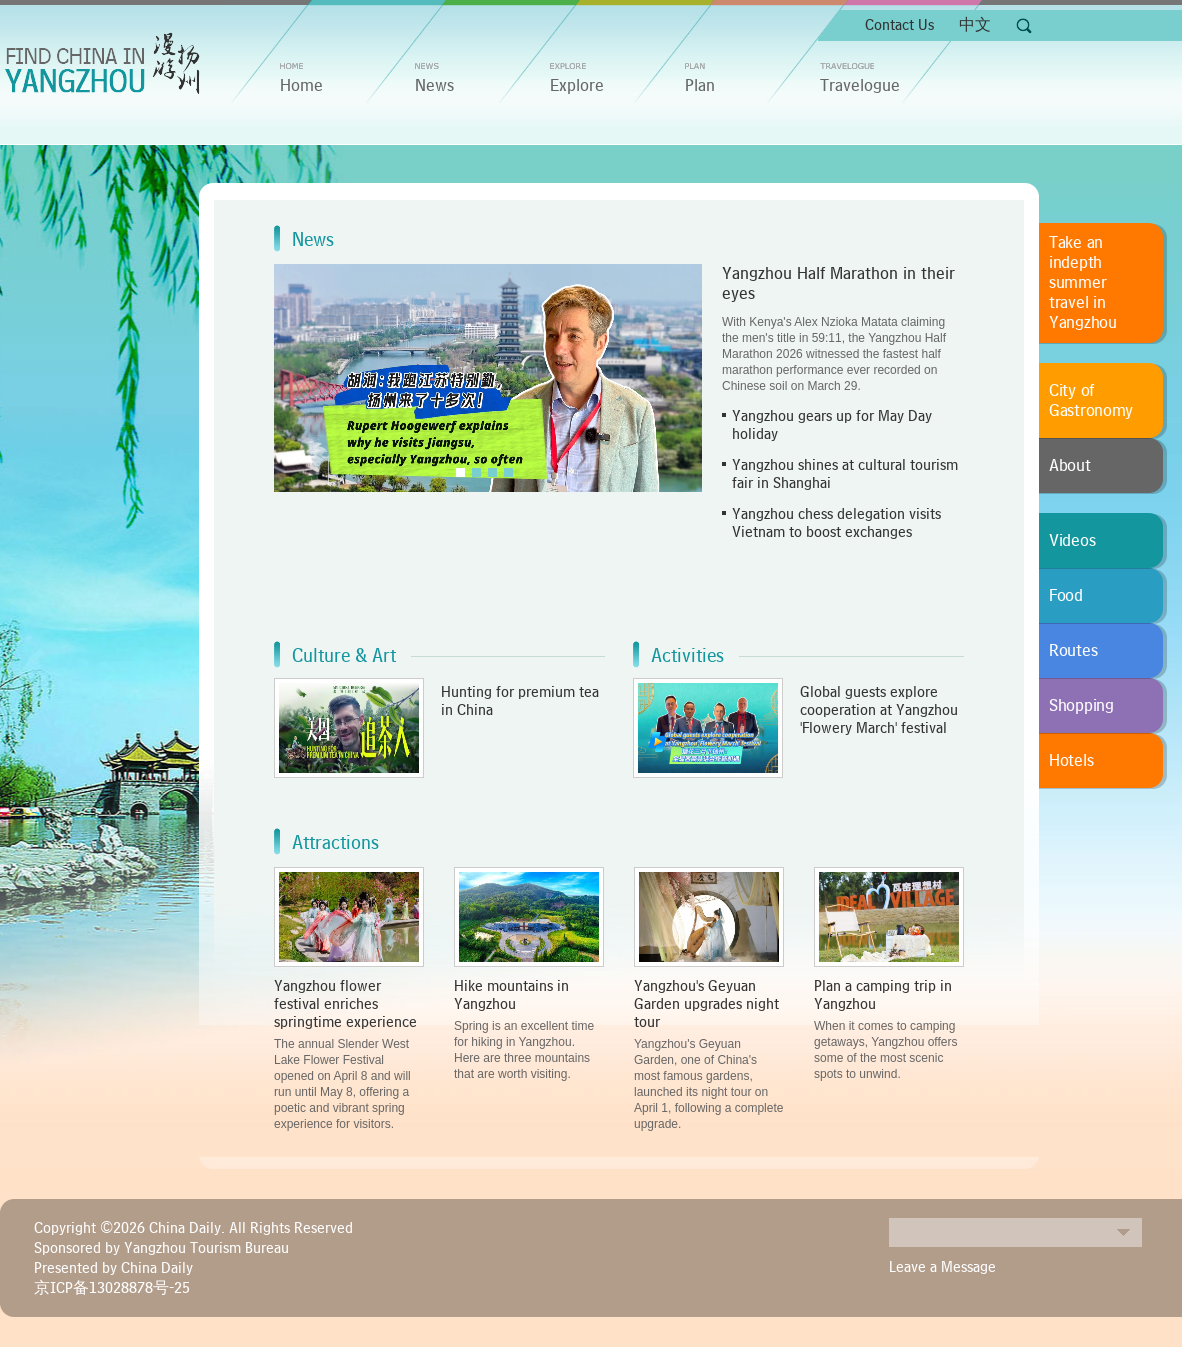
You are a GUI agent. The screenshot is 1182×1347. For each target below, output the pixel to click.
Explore (577, 86)
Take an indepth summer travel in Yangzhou (1083, 283)
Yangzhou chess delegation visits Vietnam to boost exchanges (836, 523)
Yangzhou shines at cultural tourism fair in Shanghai (845, 474)
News (434, 86)
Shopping (1081, 706)
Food (1066, 596)
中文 (975, 25)
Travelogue (860, 86)
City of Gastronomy (1091, 401)
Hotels (1071, 761)
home (301, 86)
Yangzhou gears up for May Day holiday (832, 425)
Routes (1073, 651)
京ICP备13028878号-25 (112, 1288)
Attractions (335, 843)
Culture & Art (344, 656)
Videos (1072, 541)
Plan (700, 86)
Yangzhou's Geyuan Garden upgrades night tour (706, 1004)
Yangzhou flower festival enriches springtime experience (345, 1004)
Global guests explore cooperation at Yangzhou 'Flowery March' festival (879, 710)
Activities (687, 656)
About (1070, 466)
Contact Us (899, 25)
